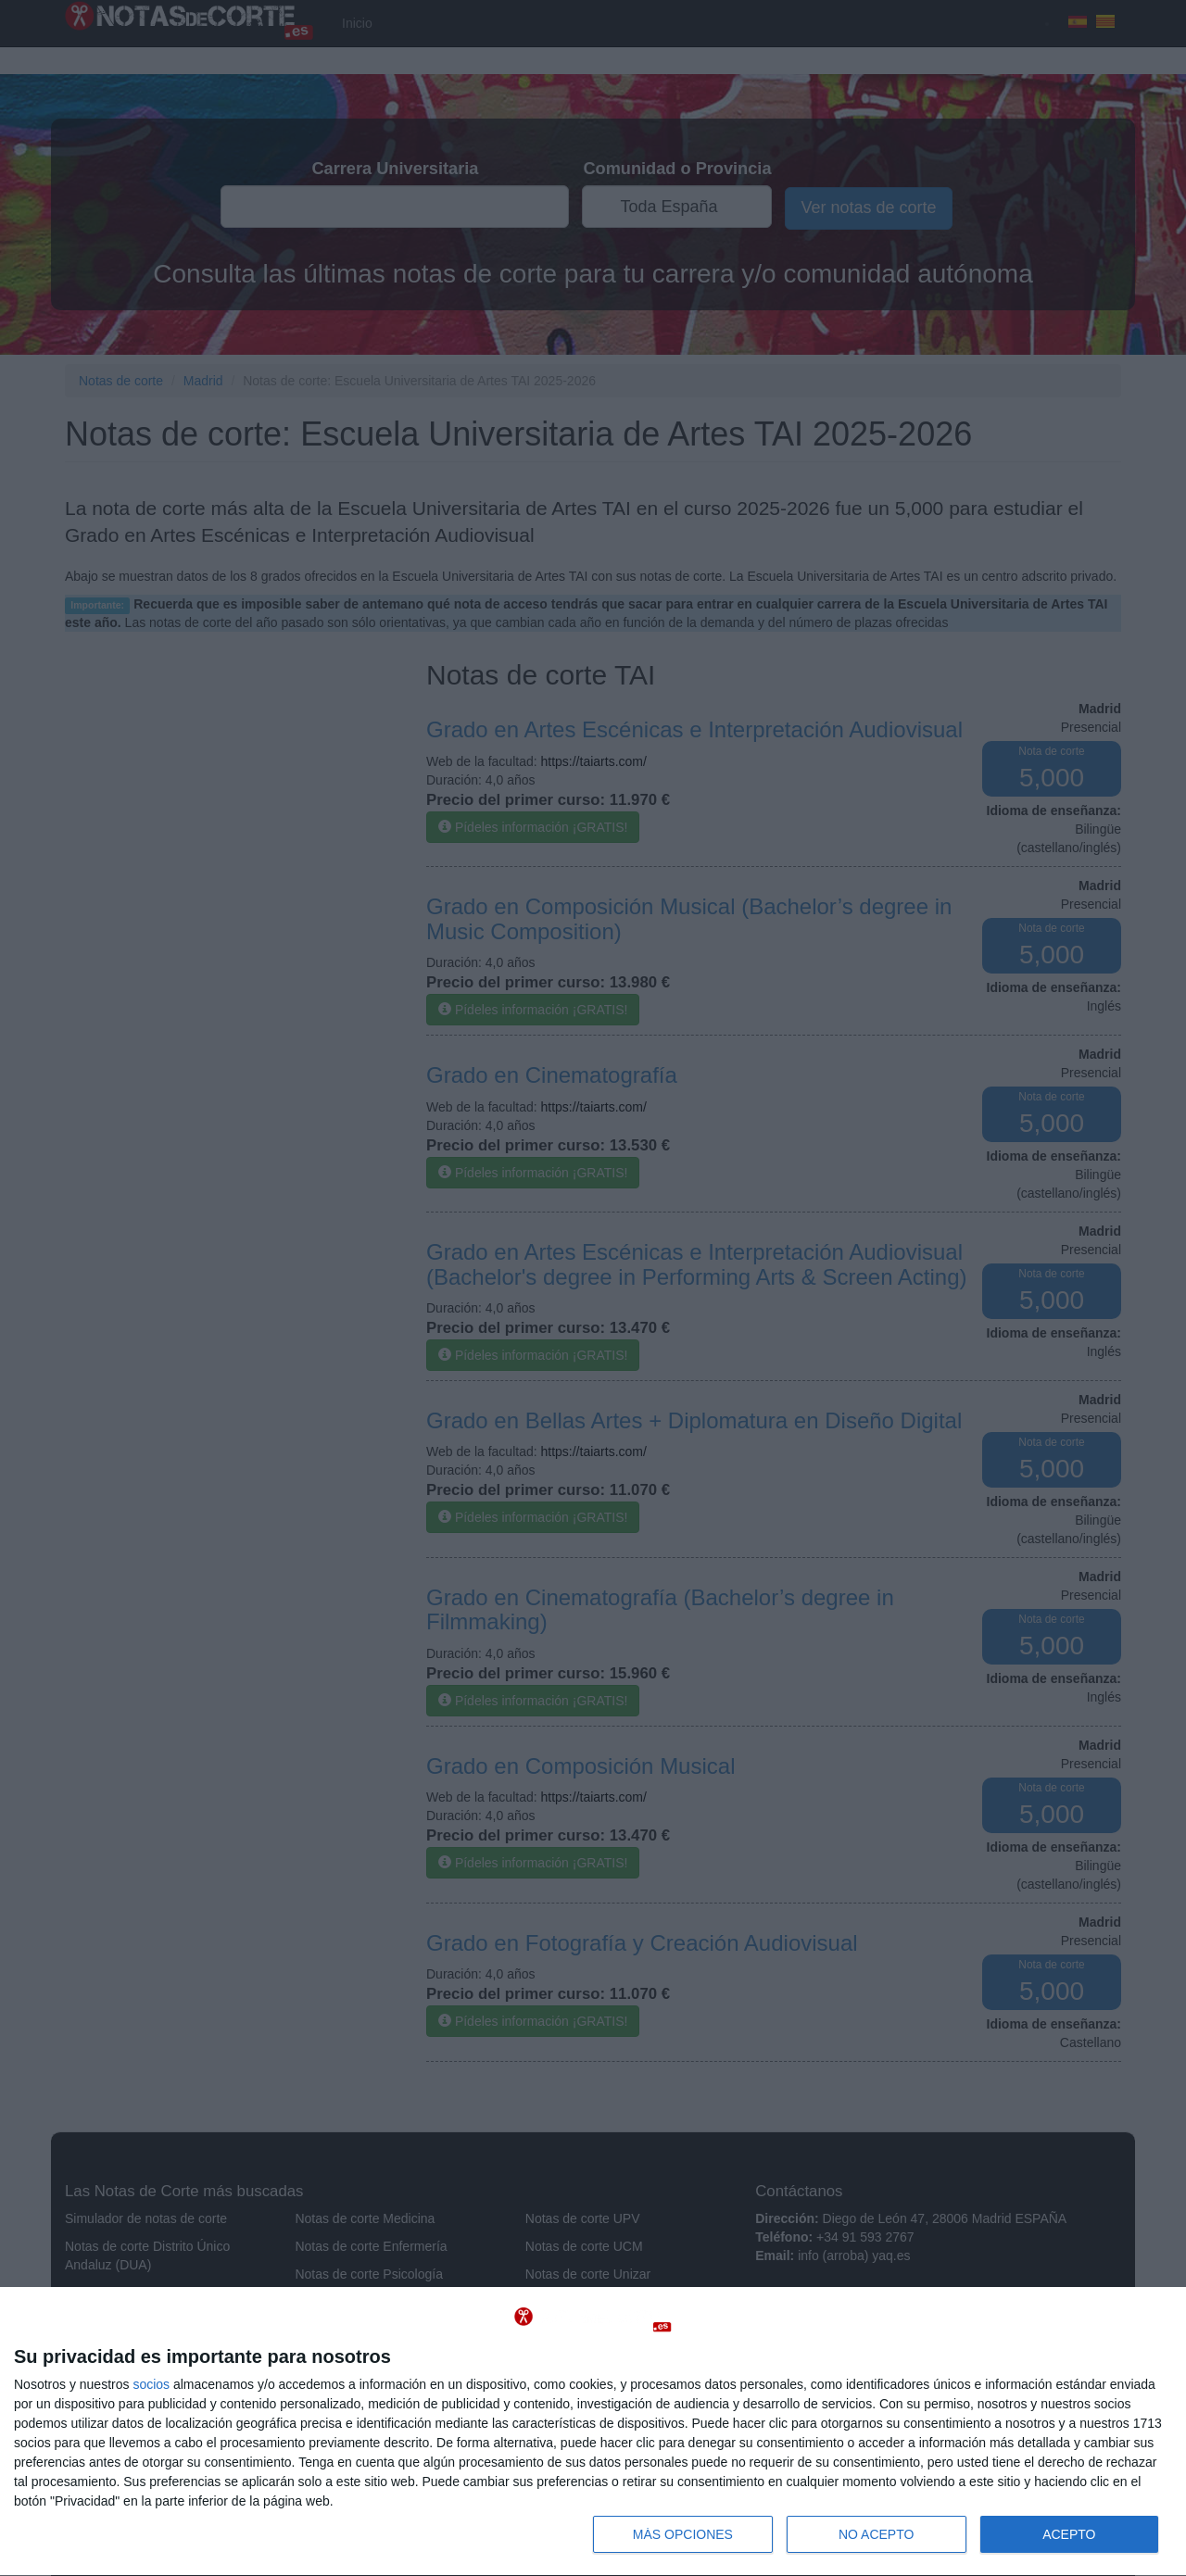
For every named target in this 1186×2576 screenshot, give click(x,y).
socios (151, 2384)
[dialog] (593, 2432)
